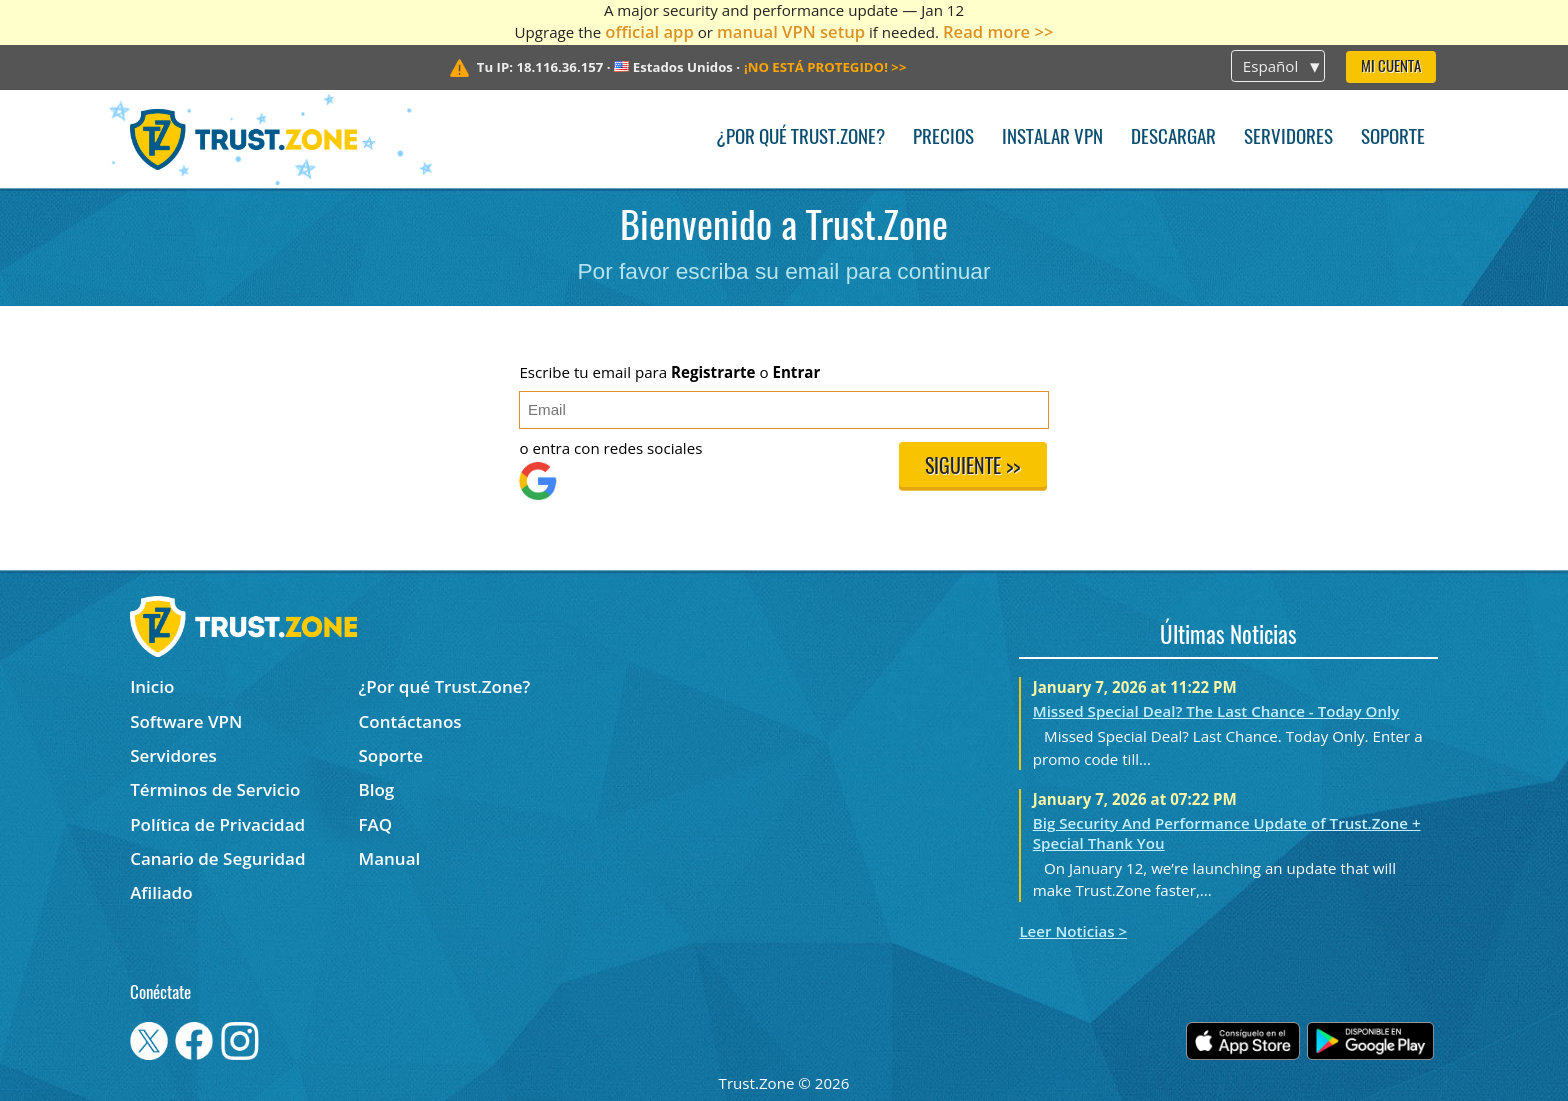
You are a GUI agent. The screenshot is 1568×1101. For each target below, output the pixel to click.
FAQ (376, 824)
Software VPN (186, 721)
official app (649, 31)
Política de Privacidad (217, 824)
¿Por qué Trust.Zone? (800, 138)
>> (825, 67)
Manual (390, 858)
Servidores (1288, 138)
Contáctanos (410, 721)
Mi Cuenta (1391, 67)
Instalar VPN (1052, 138)
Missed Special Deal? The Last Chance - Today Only (1216, 711)
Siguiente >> (972, 468)
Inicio (152, 686)
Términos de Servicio (215, 789)
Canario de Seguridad (217, 858)
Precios (943, 138)
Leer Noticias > (1073, 931)
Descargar (1173, 138)
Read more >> (998, 31)
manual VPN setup (791, 31)
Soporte (1393, 138)
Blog (377, 789)
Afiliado (161, 892)
